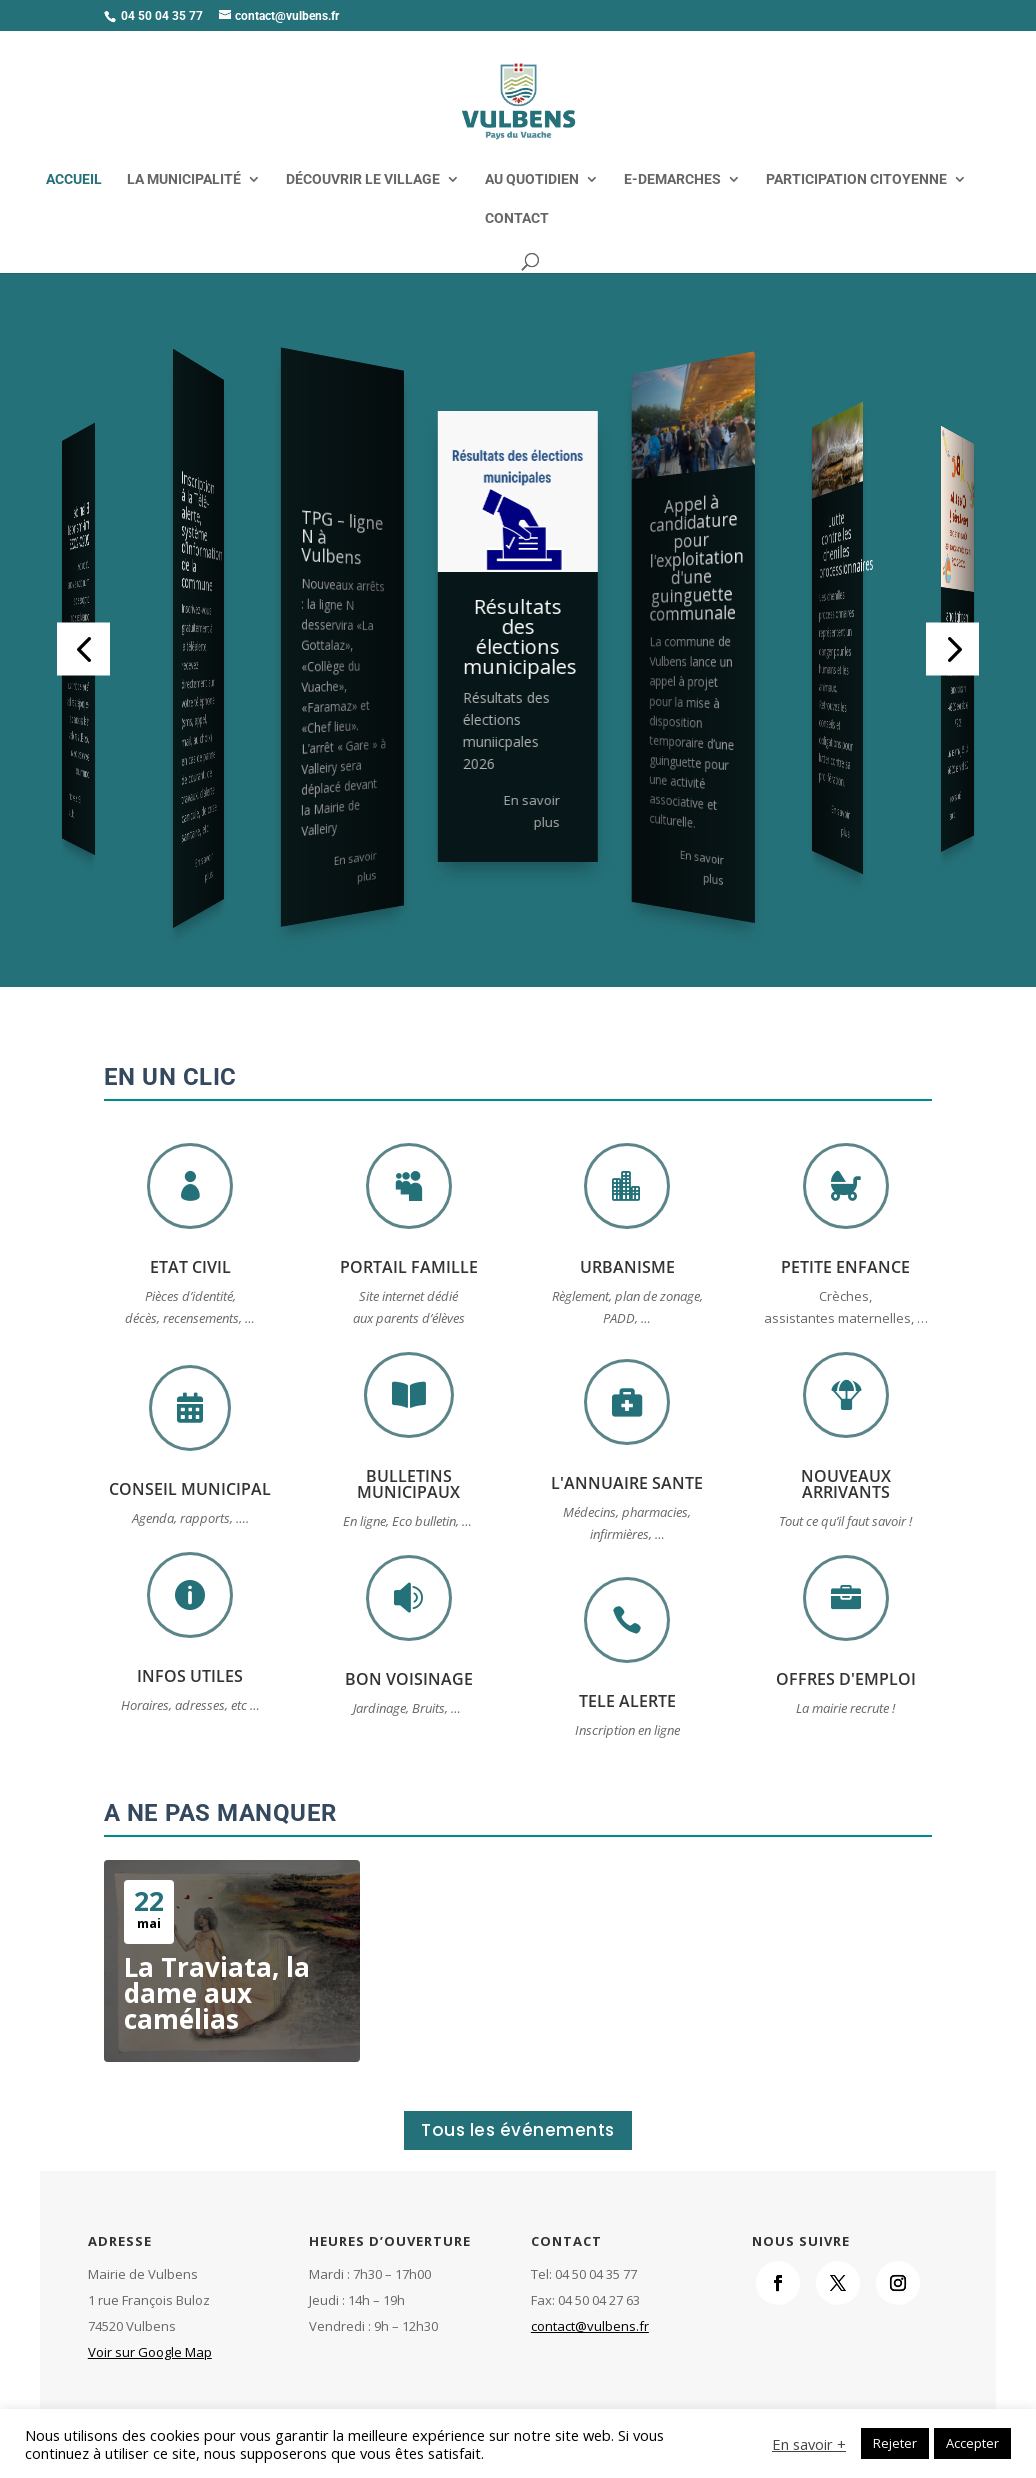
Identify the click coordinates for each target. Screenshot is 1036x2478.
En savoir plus (74, 805)
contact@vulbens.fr (590, 2326)
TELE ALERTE (627, 1701)
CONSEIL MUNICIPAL (190, 1489)
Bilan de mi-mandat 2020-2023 (79, 526)
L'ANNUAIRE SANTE (627, 1483)
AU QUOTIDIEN (532, 179)
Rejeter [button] (895, 2443)
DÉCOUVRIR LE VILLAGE (363, 179)
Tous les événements (518, 2130)
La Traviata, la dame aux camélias (217, 1993)
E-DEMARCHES (672, 179)
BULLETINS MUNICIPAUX (408, 1484)
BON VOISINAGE (409, 1679)
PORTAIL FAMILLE (409, 1267)
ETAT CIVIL (190, 1267)
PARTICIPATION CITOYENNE (856, 179)
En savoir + (809, 2444)
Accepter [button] (972, 2443)
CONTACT (517, 218)
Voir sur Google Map (150, 2352)
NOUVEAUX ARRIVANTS (846, 1484)
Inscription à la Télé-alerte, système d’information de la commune (202, 530)
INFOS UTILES (190, 1676)
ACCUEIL (74, 179)
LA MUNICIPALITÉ (184, 179)
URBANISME (627, 1267)
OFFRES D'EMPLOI (846, 1679)
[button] (83, 648)
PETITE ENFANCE (845, 1267)
